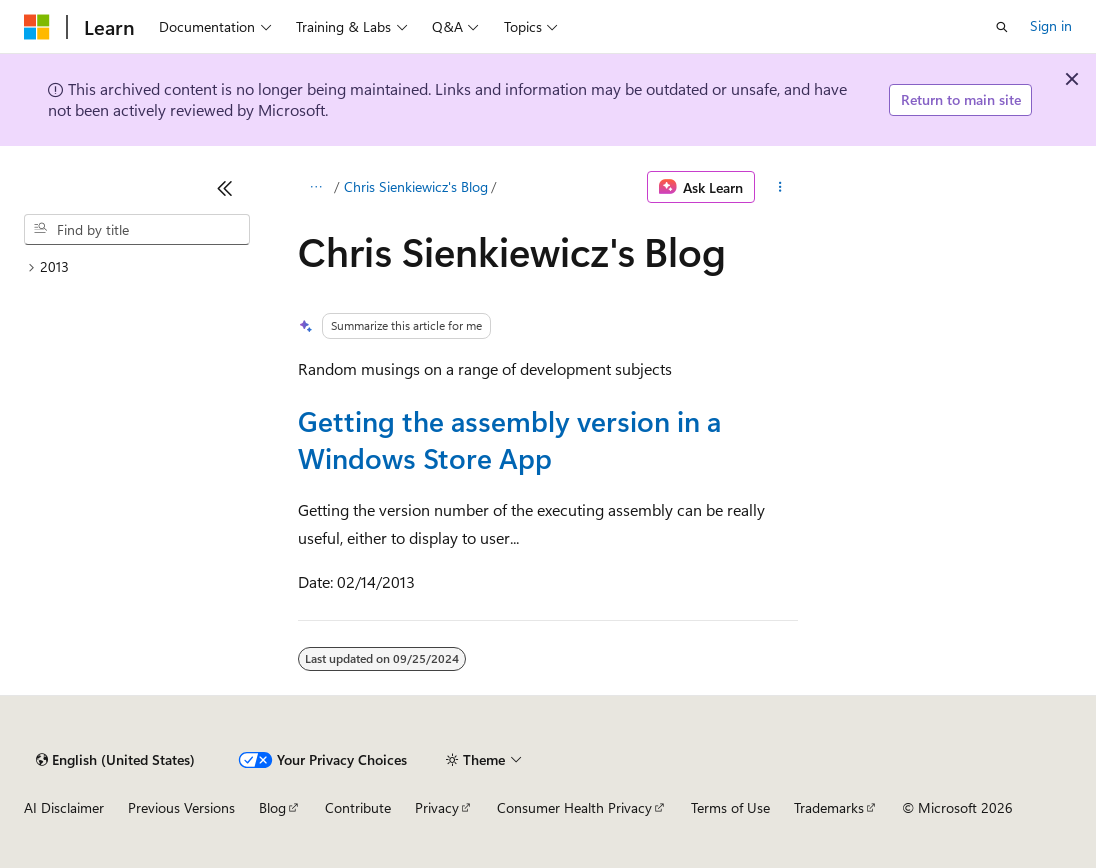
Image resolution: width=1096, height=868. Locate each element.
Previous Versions (181, 807)
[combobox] (137, 230)
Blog (272, 807)
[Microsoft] (37, 27)
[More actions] (780, 187)
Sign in (1051, 25)
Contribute (358, 807)
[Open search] (1002, 27)
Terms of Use (730, 807)
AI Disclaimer (64, 807)
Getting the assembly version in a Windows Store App (509, 438)
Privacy (437, 807)
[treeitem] (137, 267)
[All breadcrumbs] (315, 187)
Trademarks (829, 807)
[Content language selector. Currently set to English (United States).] (115, 760)
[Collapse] (225, 188)
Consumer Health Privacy (574, 807)
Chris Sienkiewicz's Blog (416, 186)
